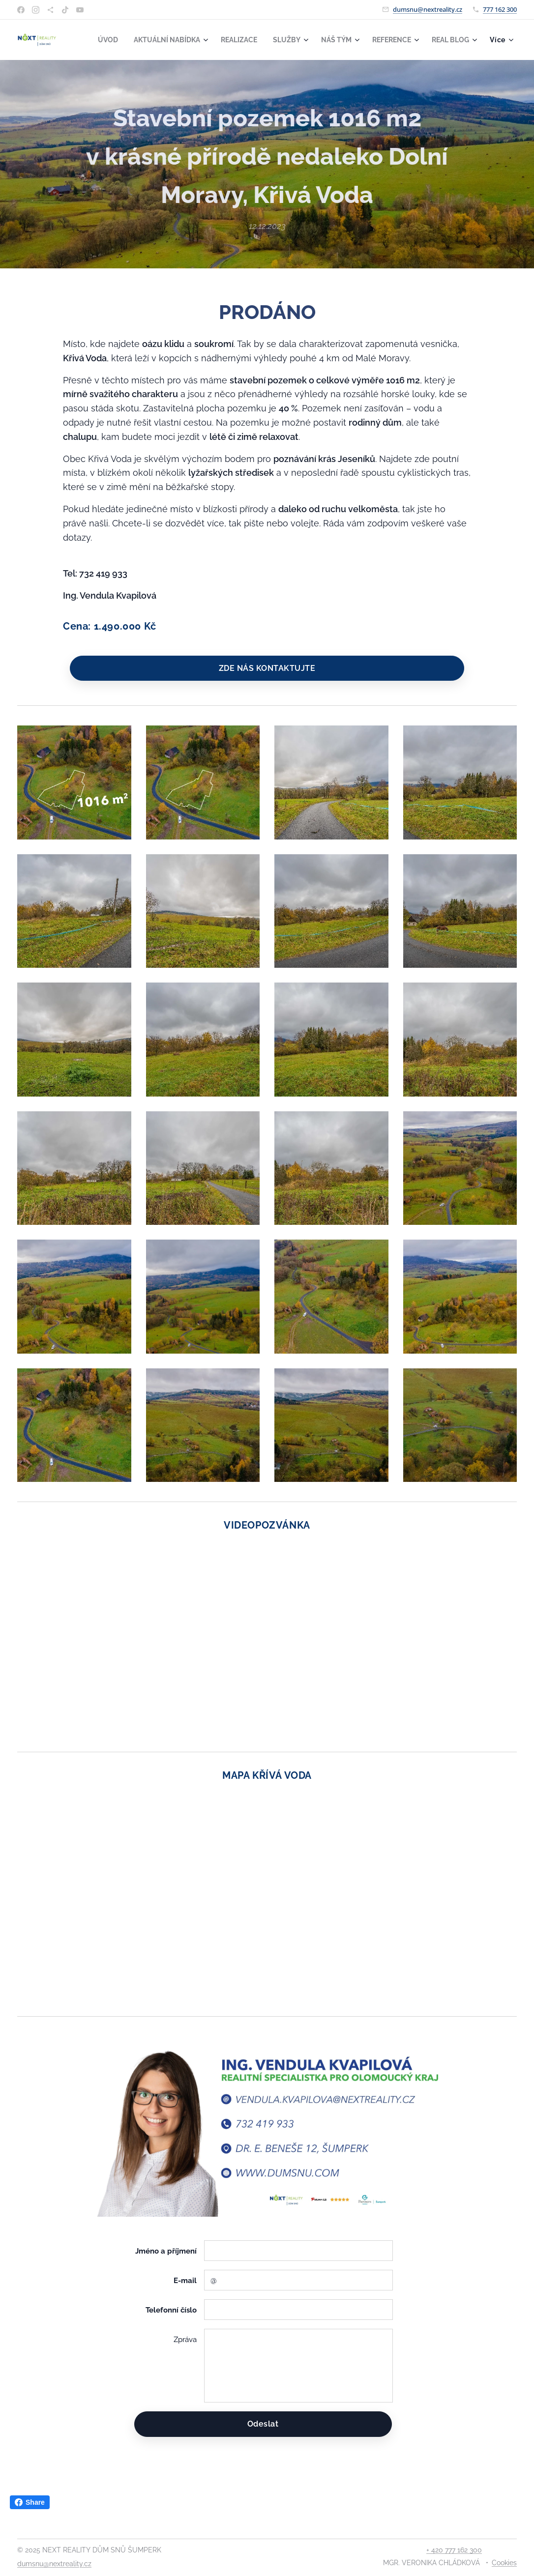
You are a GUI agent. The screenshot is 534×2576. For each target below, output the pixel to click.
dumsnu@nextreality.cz (427, 9)
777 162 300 (500, 9)
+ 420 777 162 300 (454, 2550)
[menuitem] (152, 40)
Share (30, 2502)
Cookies (504, 2563)
